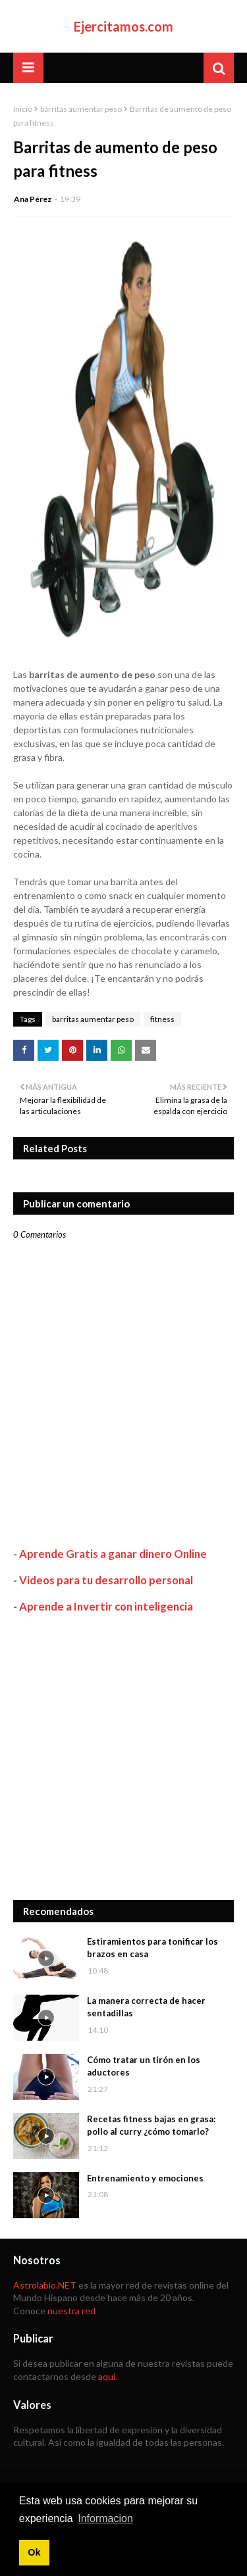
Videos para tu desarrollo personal (106, 1580)
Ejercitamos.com (123, 26)
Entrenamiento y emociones (145, 2178)
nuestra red (71, 2310)
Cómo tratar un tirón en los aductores (143, 2066)
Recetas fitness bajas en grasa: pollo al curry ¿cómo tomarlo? (151, 2125)
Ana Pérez (32, 199)
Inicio (22, 109)
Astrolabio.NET (44, 2285)
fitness (162, 1019)
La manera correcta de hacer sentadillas (146, 2007)
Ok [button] (34, 2552)
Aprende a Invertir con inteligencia (106, 1606)
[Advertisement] (123, 1757)
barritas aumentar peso (81, 109)
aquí (106, 2376)
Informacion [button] (105, 2518)
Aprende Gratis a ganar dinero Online (113, 1554)
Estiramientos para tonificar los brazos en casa (152, 1948)
